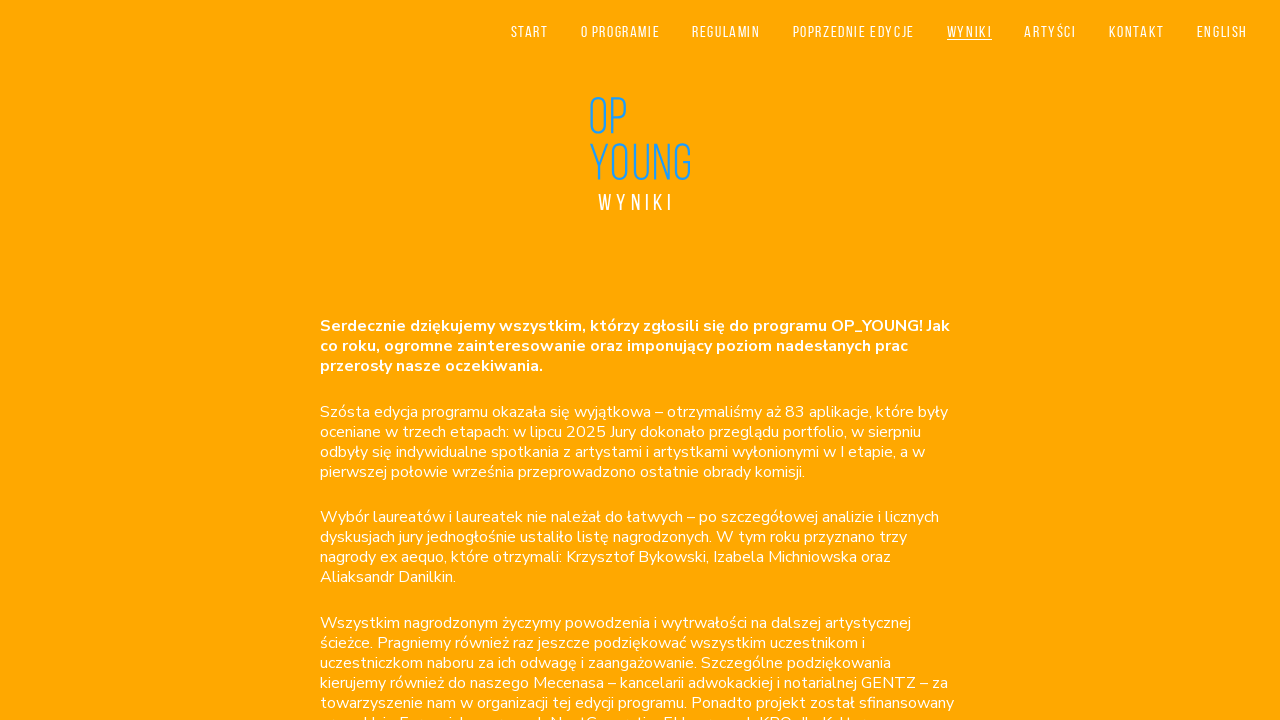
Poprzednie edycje (854, 31)
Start (530, 31)
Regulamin (726, 31)
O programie (621, 31)
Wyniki (970, 31)
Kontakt (1137, 31)
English (1222, 31)
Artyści (1050, 31)
